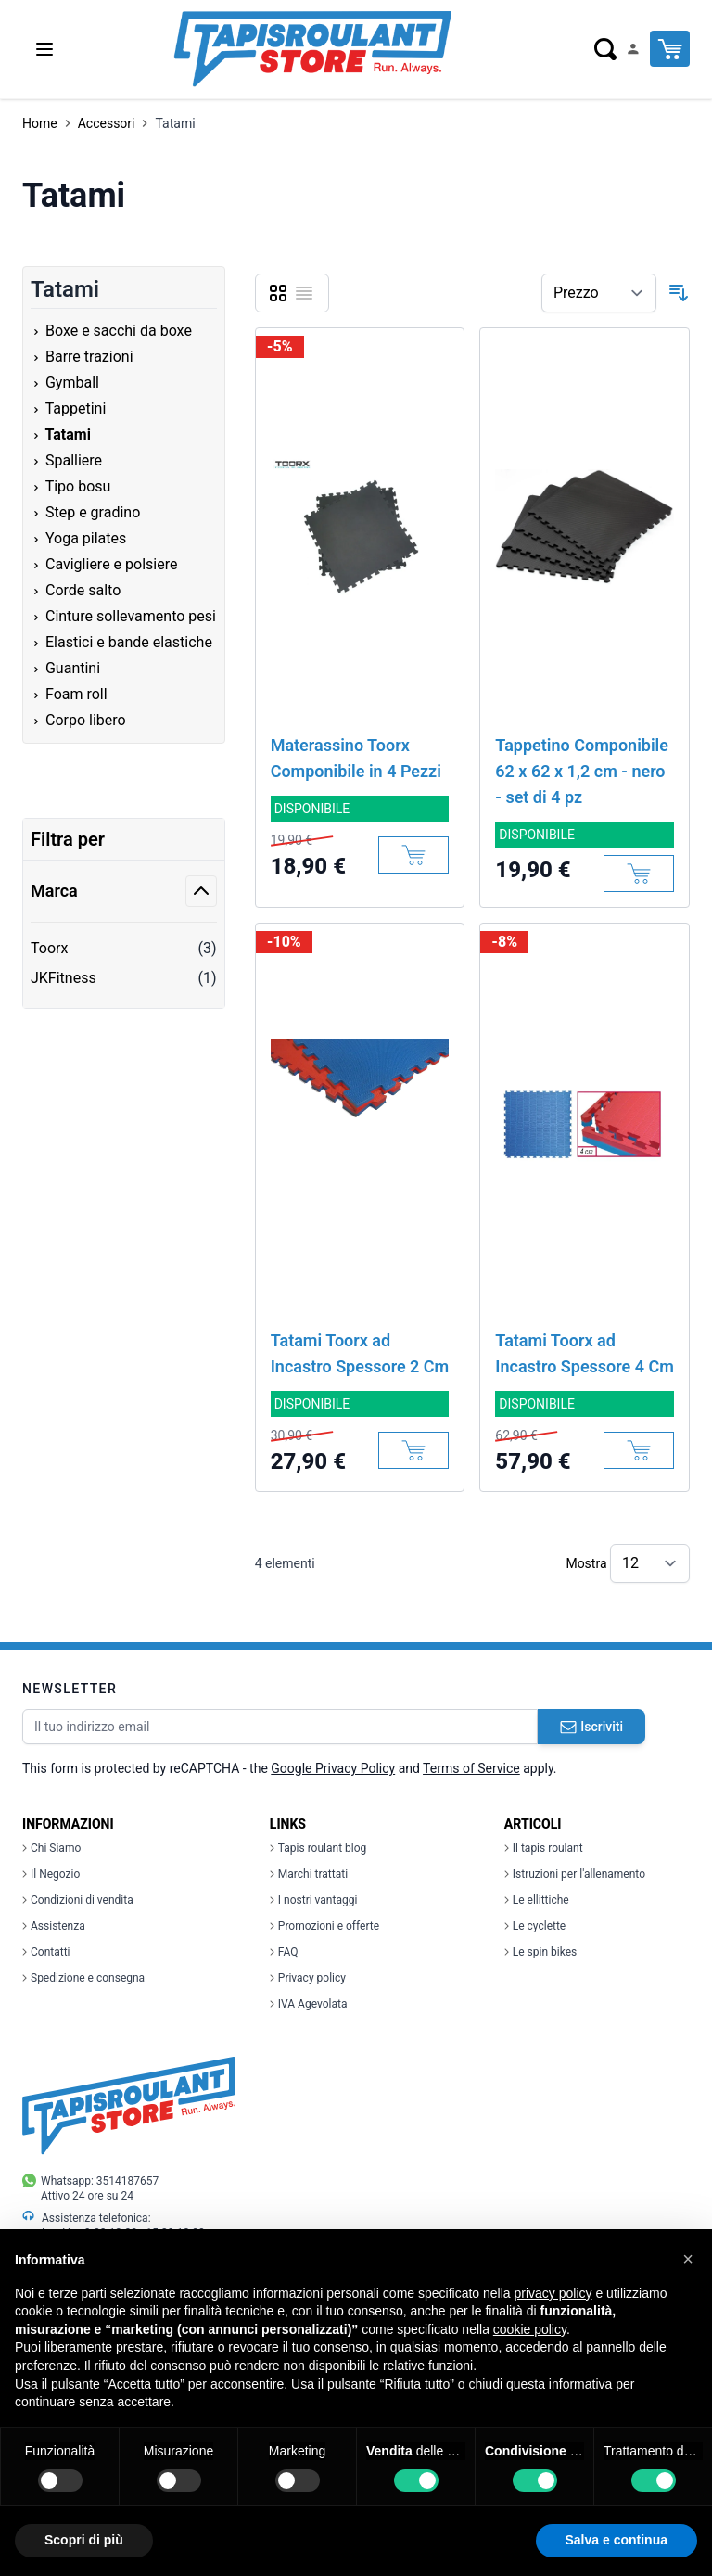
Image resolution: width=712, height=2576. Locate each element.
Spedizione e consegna (83, 1977)
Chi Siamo (51, 1848)
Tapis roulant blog (318, 1848)
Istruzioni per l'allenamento (574, 1874)
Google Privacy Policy (333, 1768)
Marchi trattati (309, 1874)
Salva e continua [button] (617, 2539)
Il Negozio (51, 1874)
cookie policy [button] (529, 2329)
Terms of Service (471, 1768)
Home (39, 123)
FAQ (284, 1951)
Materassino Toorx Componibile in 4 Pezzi (356, 758)
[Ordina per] (598, 293)
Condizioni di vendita (78, 1900)
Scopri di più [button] (83, 2539)
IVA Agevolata (309, 2003)
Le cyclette (535, 1925)
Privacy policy (308, 1977)
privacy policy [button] (553, 2293)
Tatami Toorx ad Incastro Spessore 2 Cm (360, 1353)
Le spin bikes (540, 1951)
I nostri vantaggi (314, 1900)
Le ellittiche (536, 1900)
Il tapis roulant (543, 1848)
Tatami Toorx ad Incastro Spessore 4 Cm (584, 1353)
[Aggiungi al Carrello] (413, 855)
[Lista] (304, 293)
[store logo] (312, 49)
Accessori (106, 123)
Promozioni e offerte (324, 1925)
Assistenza (53, 1925)
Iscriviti (591, 1726)
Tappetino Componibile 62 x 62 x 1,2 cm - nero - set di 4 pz (581, 771)
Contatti (46, 1951)
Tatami (175, 123)
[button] (688, 2259)
